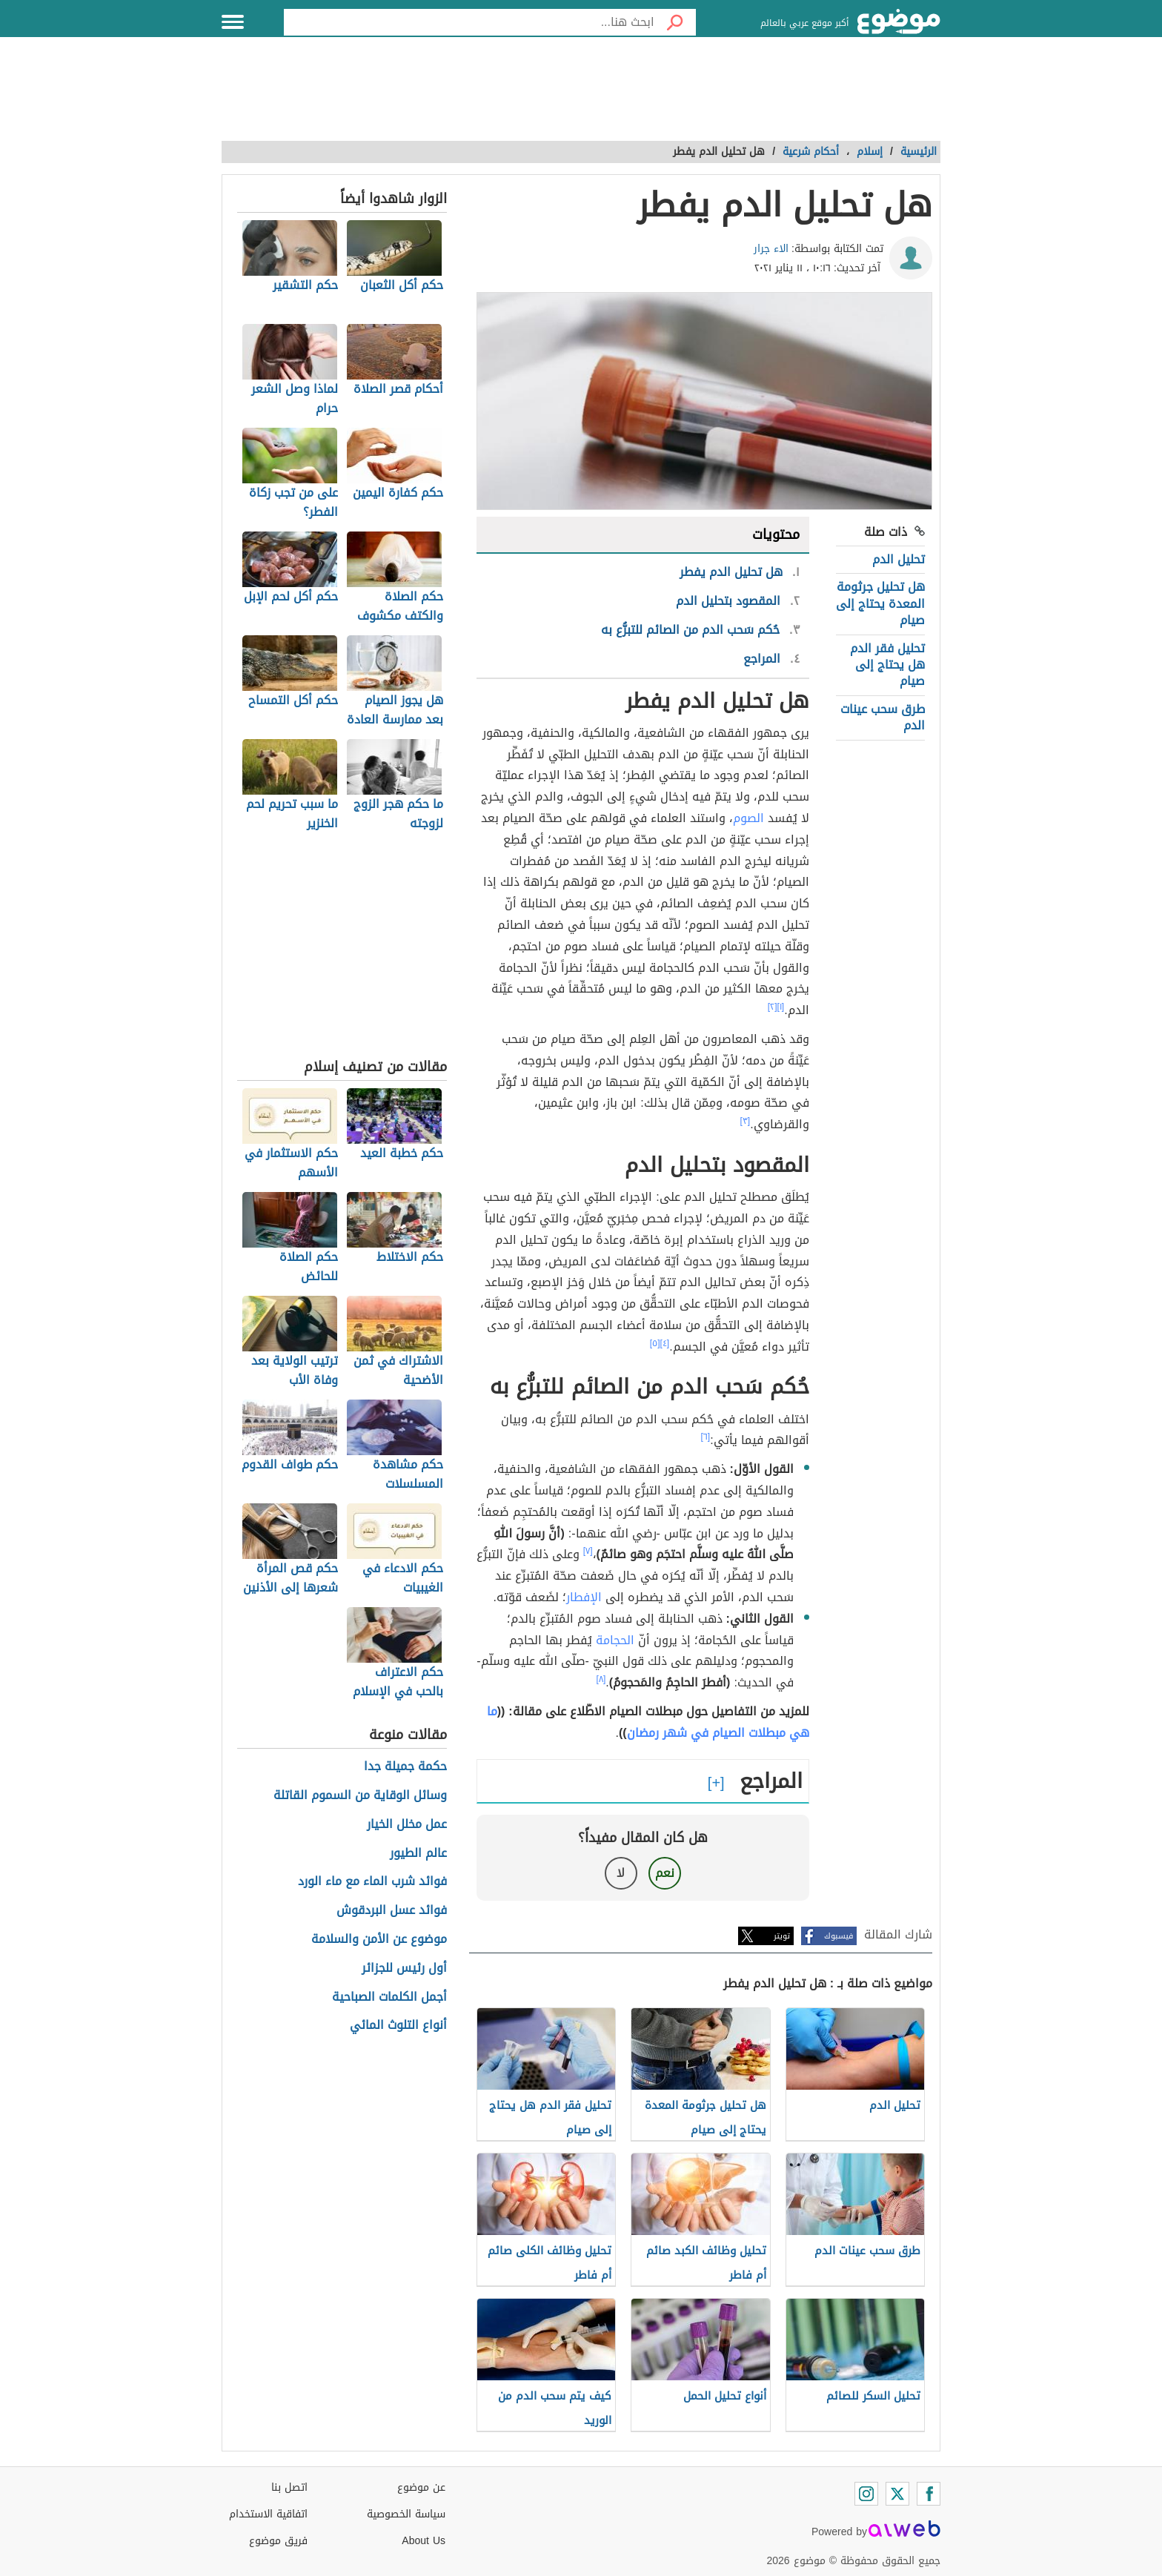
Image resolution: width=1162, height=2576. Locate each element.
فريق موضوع (278, 2541)
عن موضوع (421, 2487)
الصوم (748, 818)
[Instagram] (866, 2494)
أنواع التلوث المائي (398, 2025)
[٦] (706, 1436)
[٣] (745, 1121)
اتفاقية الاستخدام (268, 2514)
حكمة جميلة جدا (405, 1767)
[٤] (665, 1343)
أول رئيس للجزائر (404, 1968)
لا (621, 1872)
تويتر (782, 1936)
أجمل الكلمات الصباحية (389, 1997)
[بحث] (675, 22)
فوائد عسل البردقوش (391, 1910)
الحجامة (615, 1640)
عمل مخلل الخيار (407, 1824)
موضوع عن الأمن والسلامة (379, 1939)
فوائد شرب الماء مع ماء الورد (372, 1882)
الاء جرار (771, 249)
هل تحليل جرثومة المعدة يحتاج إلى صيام (880, 603)
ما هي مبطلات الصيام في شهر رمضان (648, 1722)
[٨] (601, 1679)
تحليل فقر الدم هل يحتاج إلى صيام (887, 665)
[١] (781, 1007)
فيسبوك (838, 1936)
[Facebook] (928, 2494)
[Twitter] (897, 2494)
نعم (664, 1872)
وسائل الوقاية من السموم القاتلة (360, 1796)
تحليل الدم (898, 559)
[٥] (655, 1343)
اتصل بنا (289, 2487)
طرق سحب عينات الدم (882, 717)
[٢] (772, 1007)
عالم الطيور (418, 1853)
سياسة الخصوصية (406, 2514)
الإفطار (584, 1597)
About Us (423, 2541)
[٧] (588, 1551)
